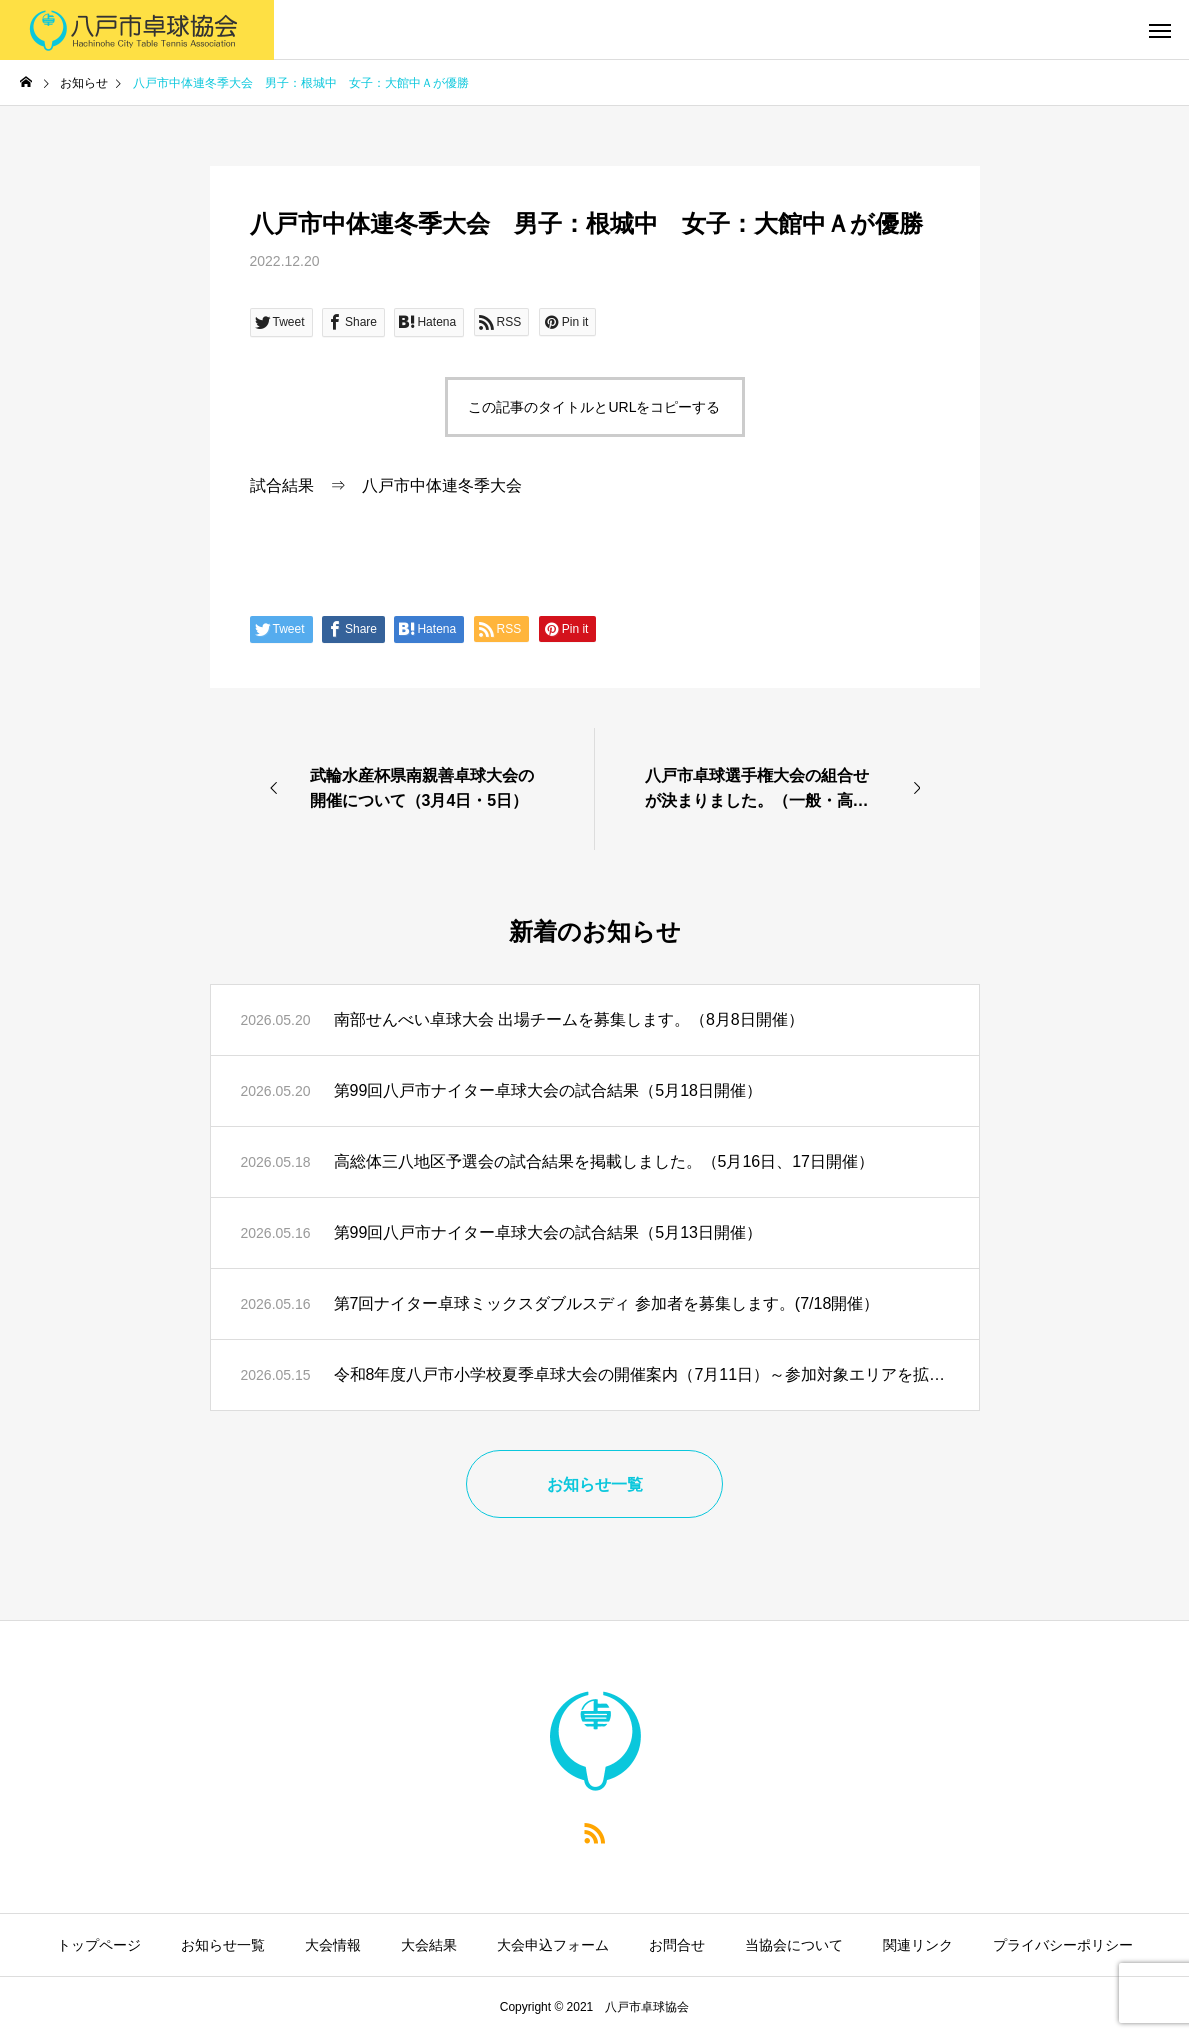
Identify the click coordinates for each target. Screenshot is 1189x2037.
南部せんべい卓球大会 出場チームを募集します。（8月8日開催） (569, 1019)
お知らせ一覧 (223, 1945)
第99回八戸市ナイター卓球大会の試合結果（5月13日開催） (548, 1232)
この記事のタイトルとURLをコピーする (594, 407)
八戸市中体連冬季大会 (442, 485)
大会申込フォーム (553, 1945)
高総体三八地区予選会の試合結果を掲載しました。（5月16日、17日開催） (604, 1161)
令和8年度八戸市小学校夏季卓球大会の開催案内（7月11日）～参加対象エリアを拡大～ (641, 1374)
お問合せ (677, 1945)
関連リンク (918, 1945)
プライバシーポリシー (1063, 1945)
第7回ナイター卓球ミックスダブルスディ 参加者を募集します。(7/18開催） (607, 1303)
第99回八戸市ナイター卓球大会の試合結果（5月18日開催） (548, 1090)
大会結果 (429, 1945)
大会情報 (333, 1945)
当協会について (794, 1945)
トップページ (99, 1945)
